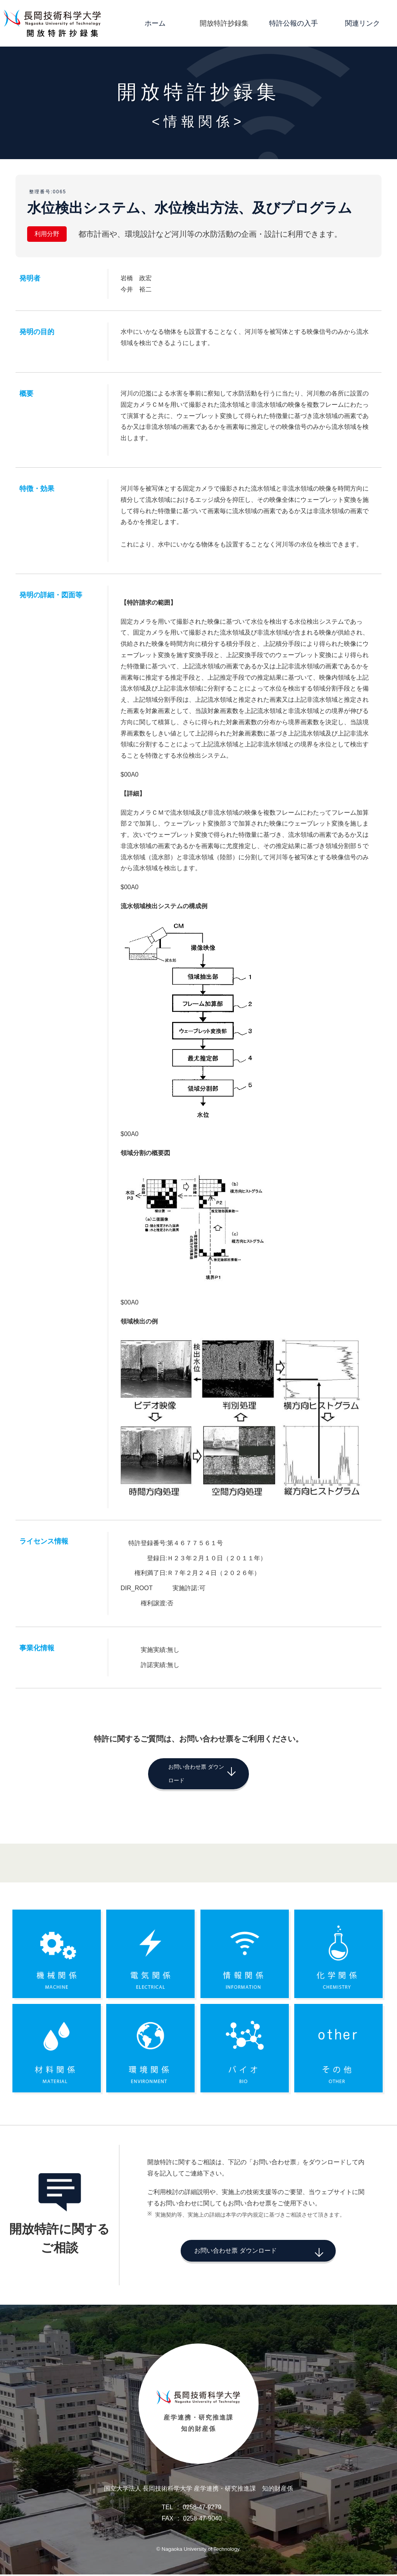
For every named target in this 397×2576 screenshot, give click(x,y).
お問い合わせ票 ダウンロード (186, 1772)
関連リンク (362, 23)
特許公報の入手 (293, 23)
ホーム (155, 23)
